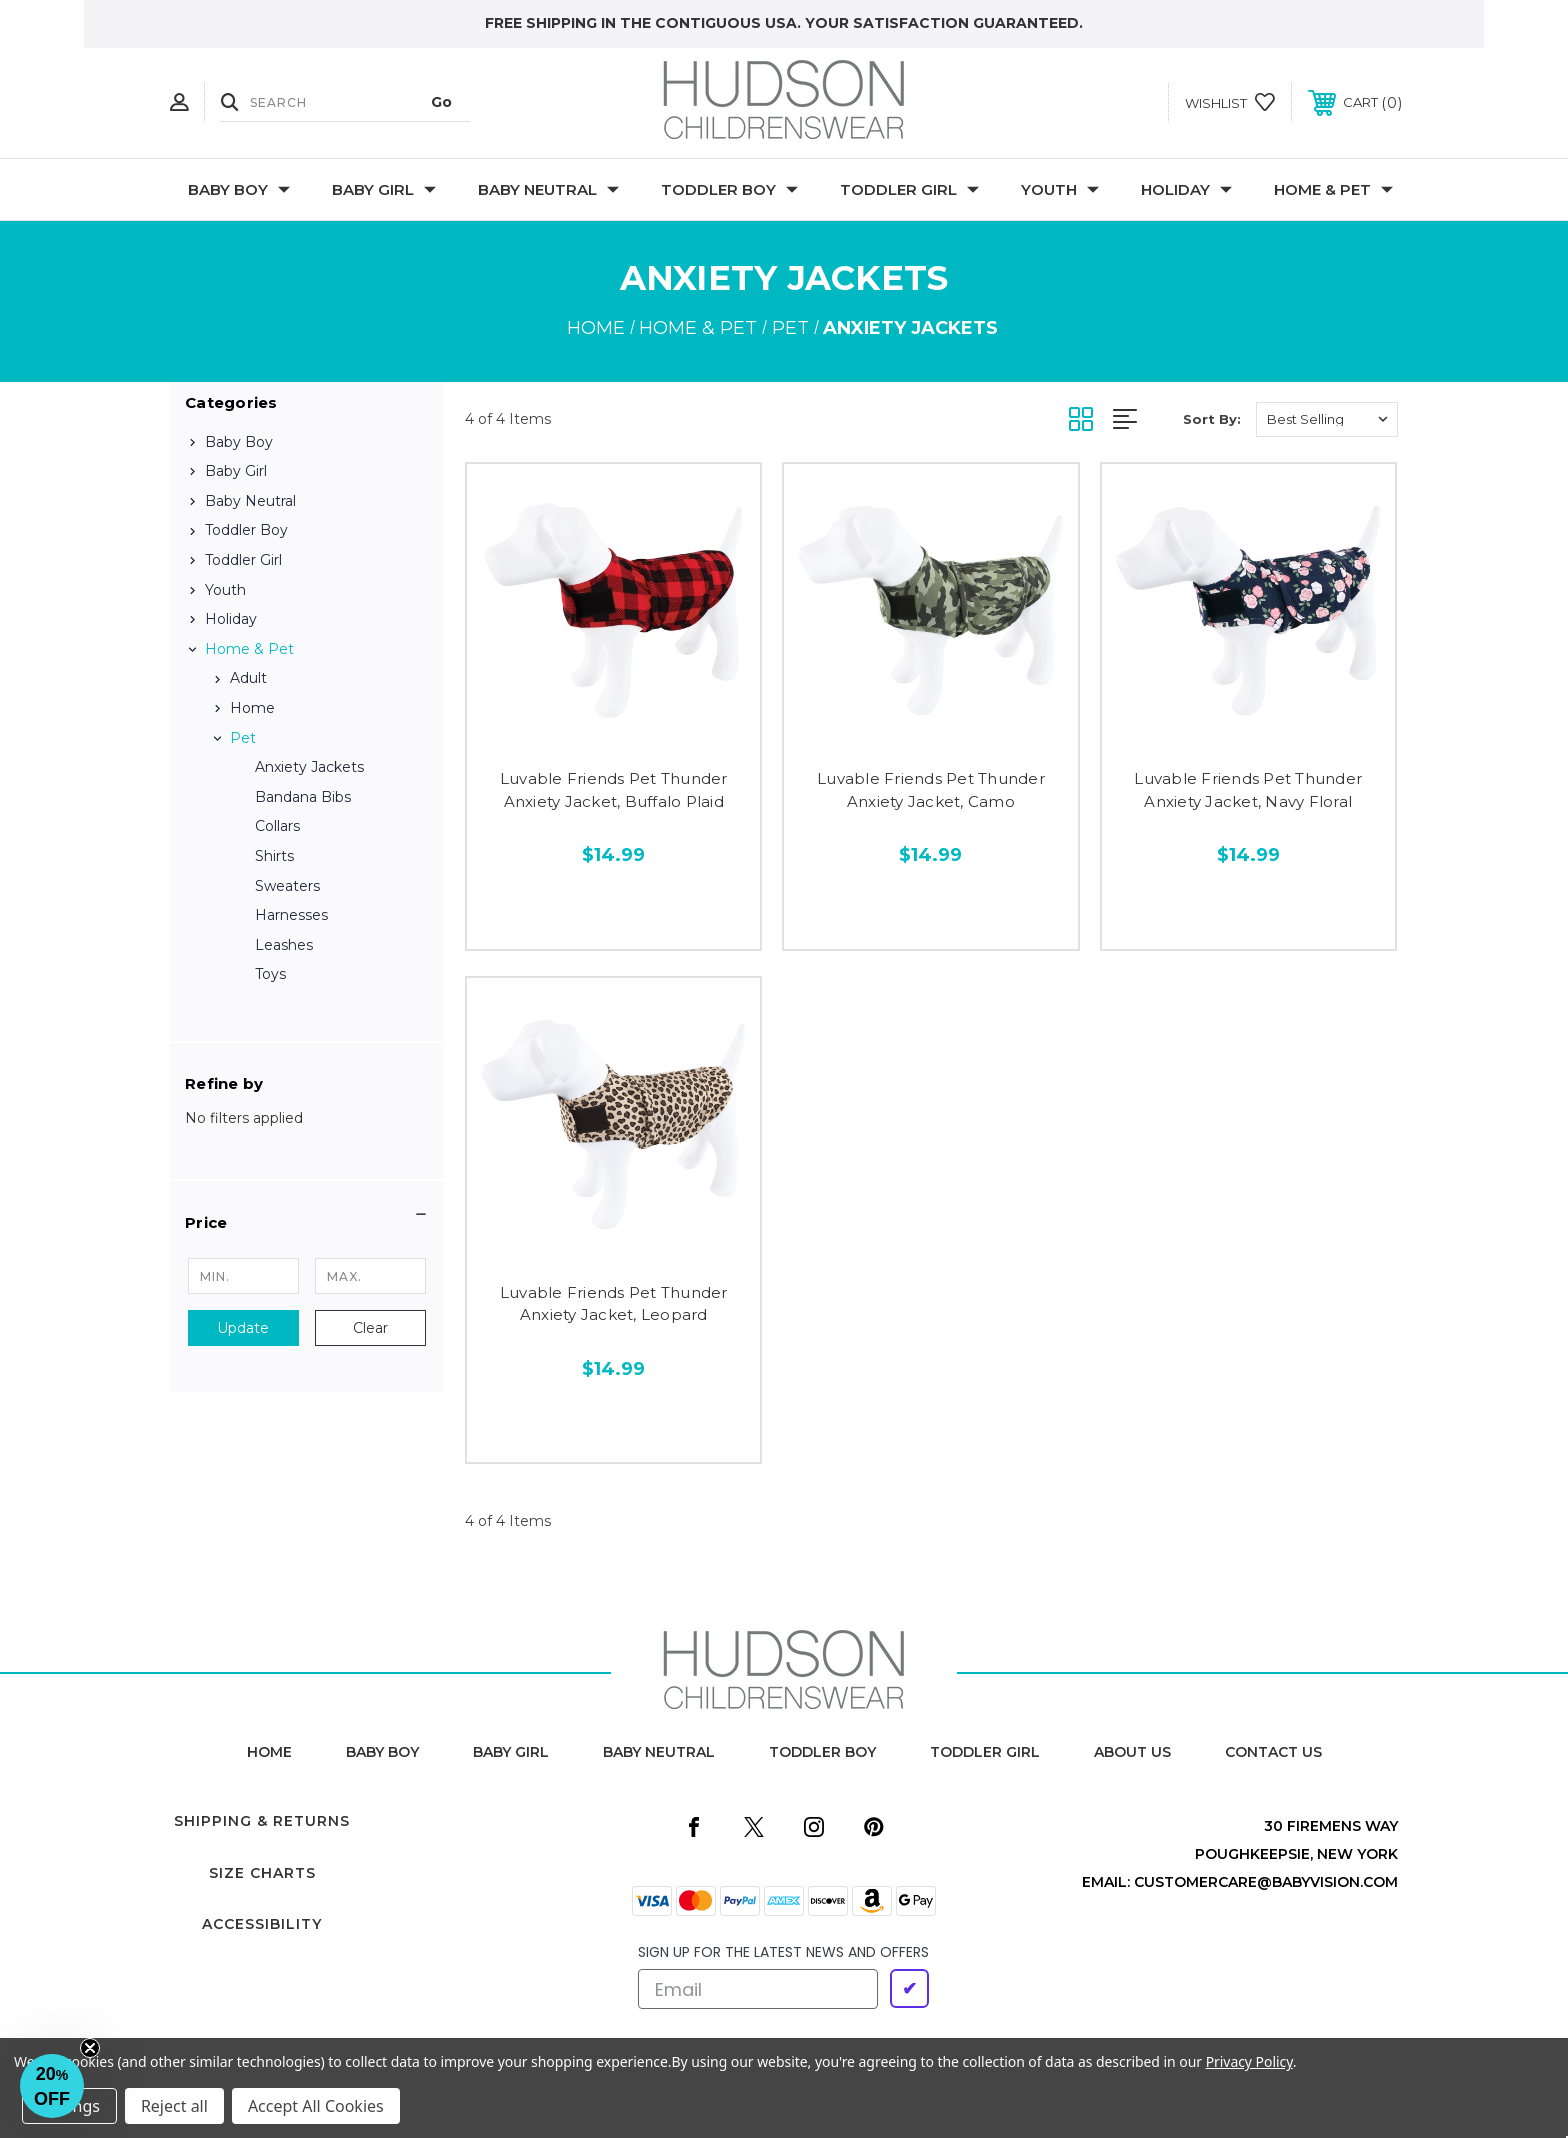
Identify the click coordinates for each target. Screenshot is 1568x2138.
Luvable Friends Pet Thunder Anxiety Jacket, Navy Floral (1248, 790)
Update (243, 1328)
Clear (370, 1328)
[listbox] (1327, 419)
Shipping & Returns (262, 1821)
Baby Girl (384, 189)
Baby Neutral (548, 189)
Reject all (174, 2106)
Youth (1060, 189)
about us (1132, 1752)
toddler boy (822, 1752)
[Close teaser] (90, 2048)
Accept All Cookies (316, 2106)
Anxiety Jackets (309, 767)
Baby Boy (239, 189)
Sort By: (1212, 419)
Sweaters (287, 886)
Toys (270, 974)
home (269, 1752)
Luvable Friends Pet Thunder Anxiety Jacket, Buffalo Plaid (614, 790)
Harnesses (291, 915)
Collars (277, 826)
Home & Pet (1333, 189)
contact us (1273, 1752)
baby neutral (659, 1752)
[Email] (758, 1989)
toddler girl (985, 1752)
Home (252, 708)
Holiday (1186, 189)
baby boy (382, 1752)
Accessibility (262, 1924)
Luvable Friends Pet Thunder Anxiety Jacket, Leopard (614, 1304)
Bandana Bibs (303, 797)
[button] (307, 1223)
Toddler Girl (909, 189)
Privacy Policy (1249, 2061)
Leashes (284, 945)
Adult (248, 678)
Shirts (274, 856)
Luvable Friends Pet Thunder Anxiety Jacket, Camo (931, 790)
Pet (243, 738)
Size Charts (262, 1873)
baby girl (511, 1752)
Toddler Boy (729, 189)
